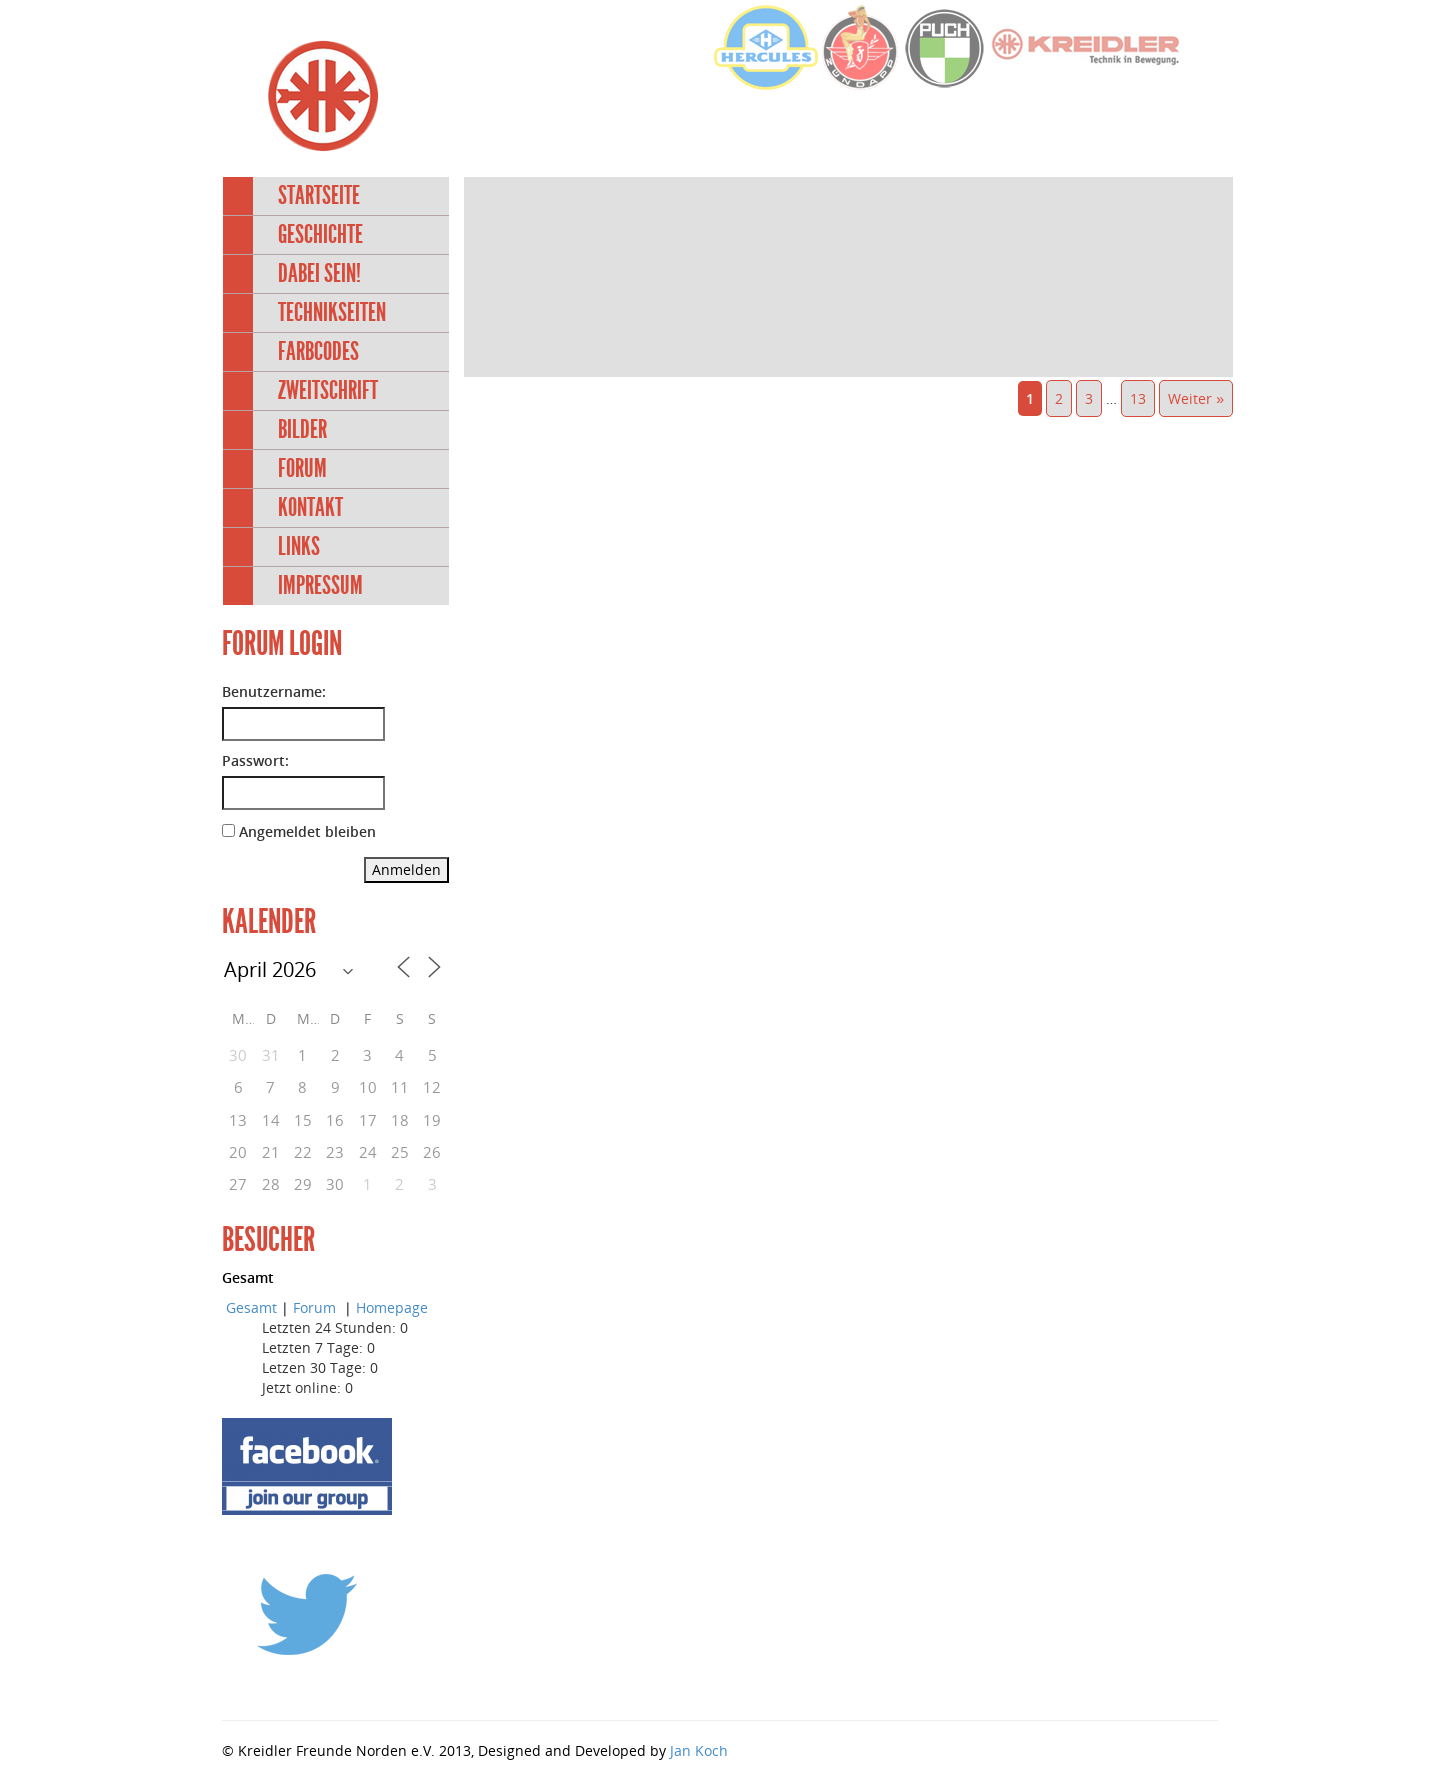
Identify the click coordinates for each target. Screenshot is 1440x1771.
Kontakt (310, 507)
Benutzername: (274, 691)
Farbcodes (318, 351)
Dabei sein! (319, 273)
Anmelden (406, 869)
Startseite (319, 195)
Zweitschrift (328, 390)
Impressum (320, 585)
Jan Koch (699, 1750)
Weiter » (1196, 398)
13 (1138, 398)
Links (299, 546)
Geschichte (320, 234)
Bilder (302, 429)
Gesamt (251, 1307)
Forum (302, 468)
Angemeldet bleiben (307, 831)
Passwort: (255, 760)
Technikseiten (332, 312)
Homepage (392, 1307)
